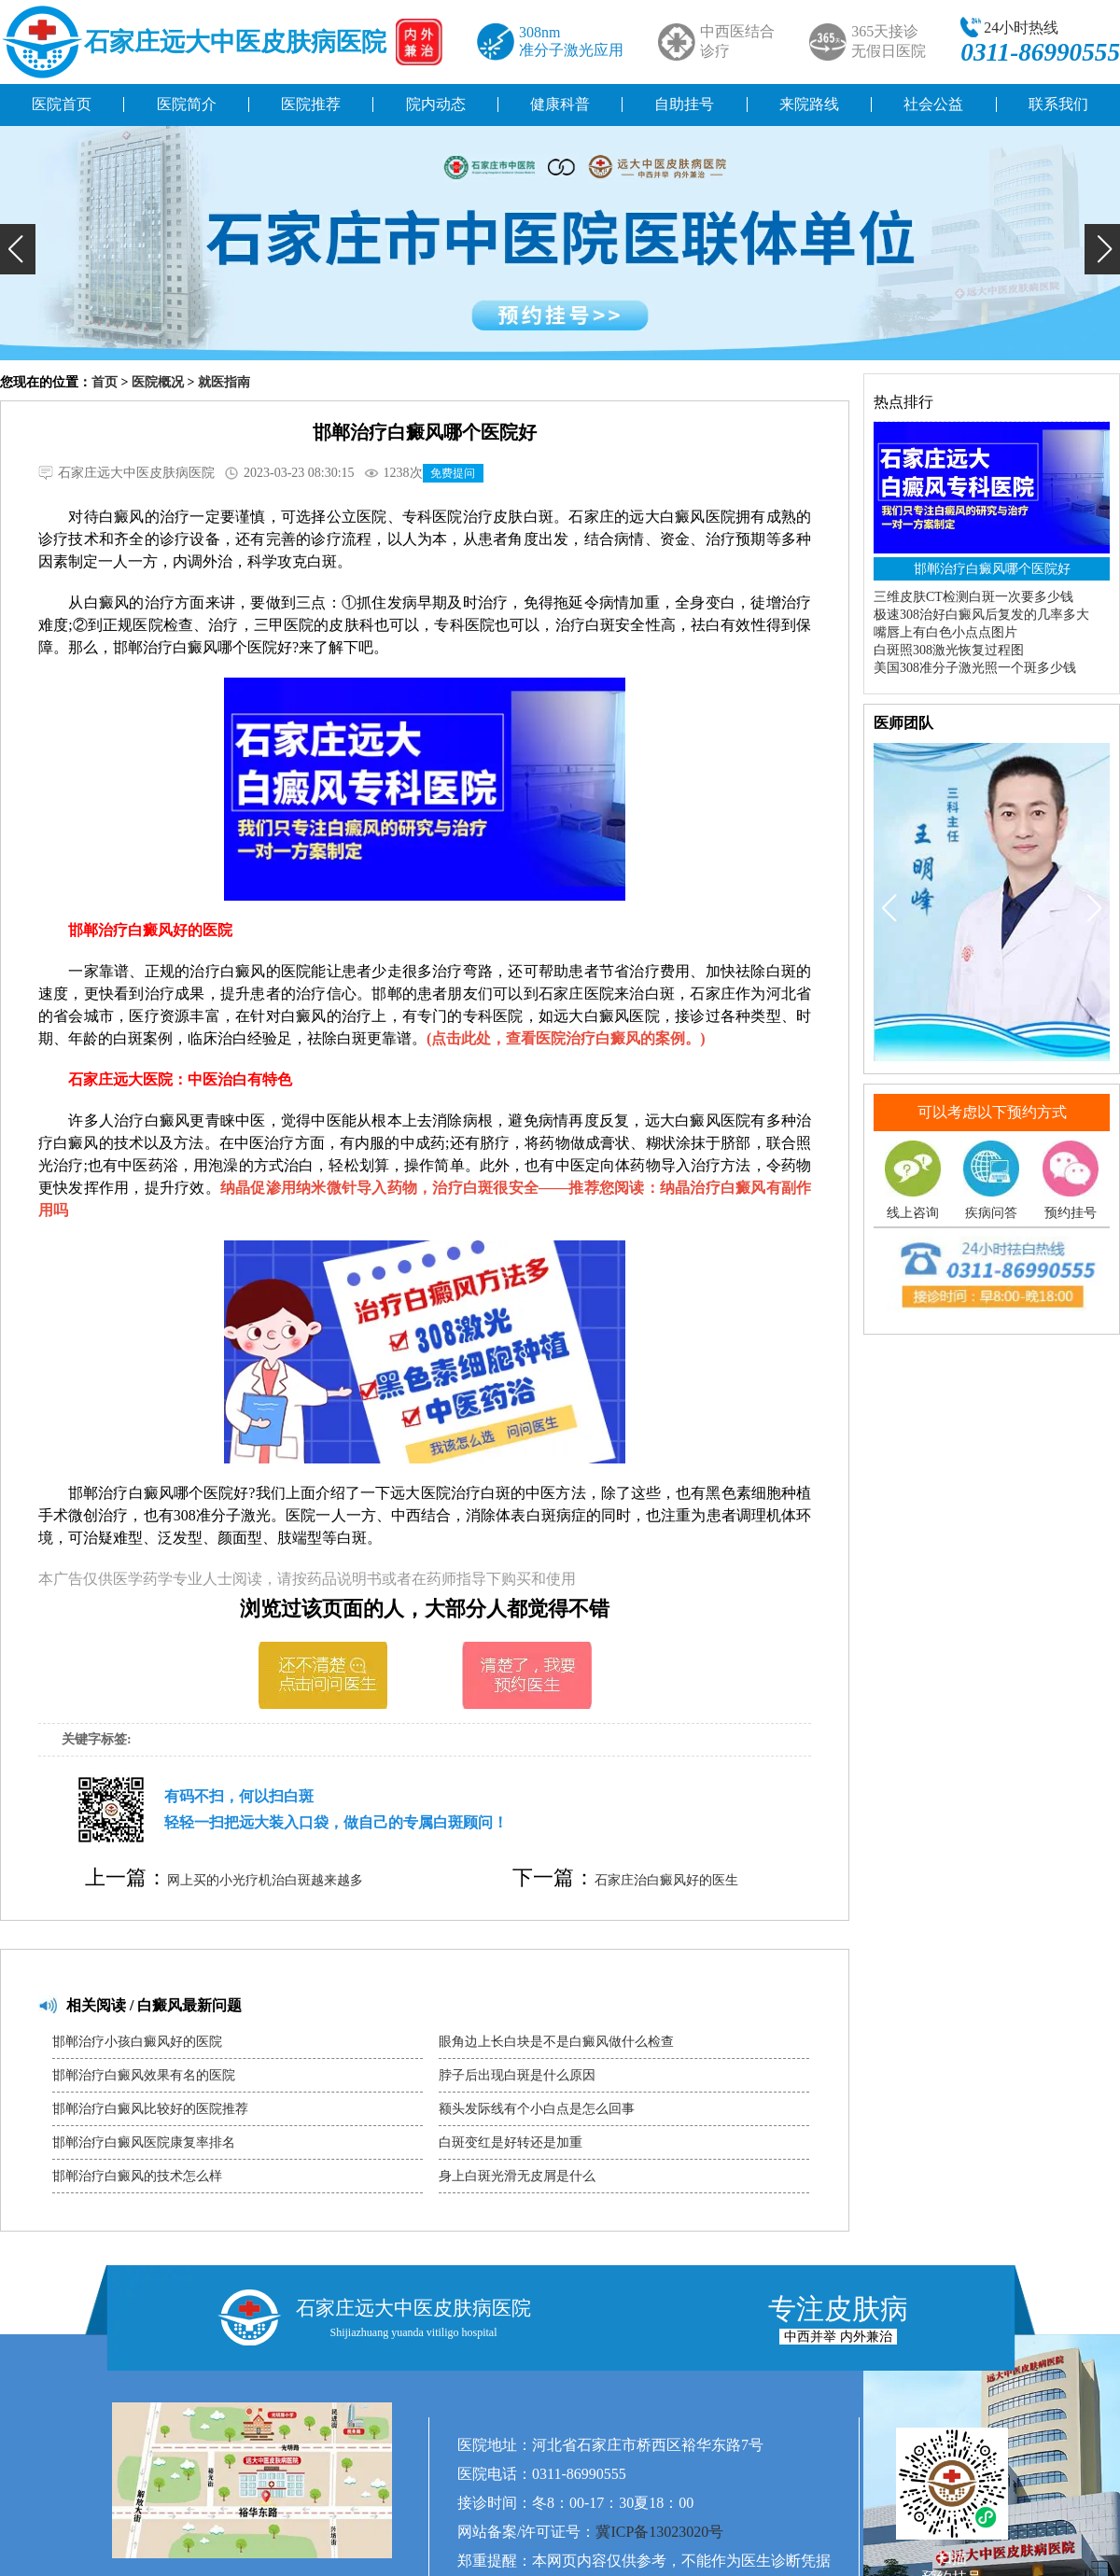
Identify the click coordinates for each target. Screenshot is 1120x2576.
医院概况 (158, 382)
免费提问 (452, 473)
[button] (17, 249)
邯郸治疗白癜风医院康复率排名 (143, 2142)
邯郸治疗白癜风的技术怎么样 (137, 2176)
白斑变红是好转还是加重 (510, 2142)
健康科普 (560, 104)
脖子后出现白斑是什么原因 (517, 2075)
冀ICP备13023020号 (659, 2532)
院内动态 (436, 104)
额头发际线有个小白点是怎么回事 (537, 2109)
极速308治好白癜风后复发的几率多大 (981, 615)
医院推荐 (311, 104)
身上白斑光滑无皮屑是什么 (517, 2176)
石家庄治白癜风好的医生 (666, 1880)
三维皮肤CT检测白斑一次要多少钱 (973, 597)
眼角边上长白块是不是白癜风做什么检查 (556, 2042)
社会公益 (933, 104)
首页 (104, 382)
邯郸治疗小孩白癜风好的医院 (137, 2042)
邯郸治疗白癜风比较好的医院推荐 (150, 2109)
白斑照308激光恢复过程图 (949, 650)
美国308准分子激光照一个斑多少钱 (975, 668)
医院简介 (187, 104)
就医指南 (224, 382)
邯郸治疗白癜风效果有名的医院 (143, 2075)
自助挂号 (684, 104)
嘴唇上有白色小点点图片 (945, 632)
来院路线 (809, 104)
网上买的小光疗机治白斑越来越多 (265, 1880)
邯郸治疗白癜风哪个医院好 (992, 569)
